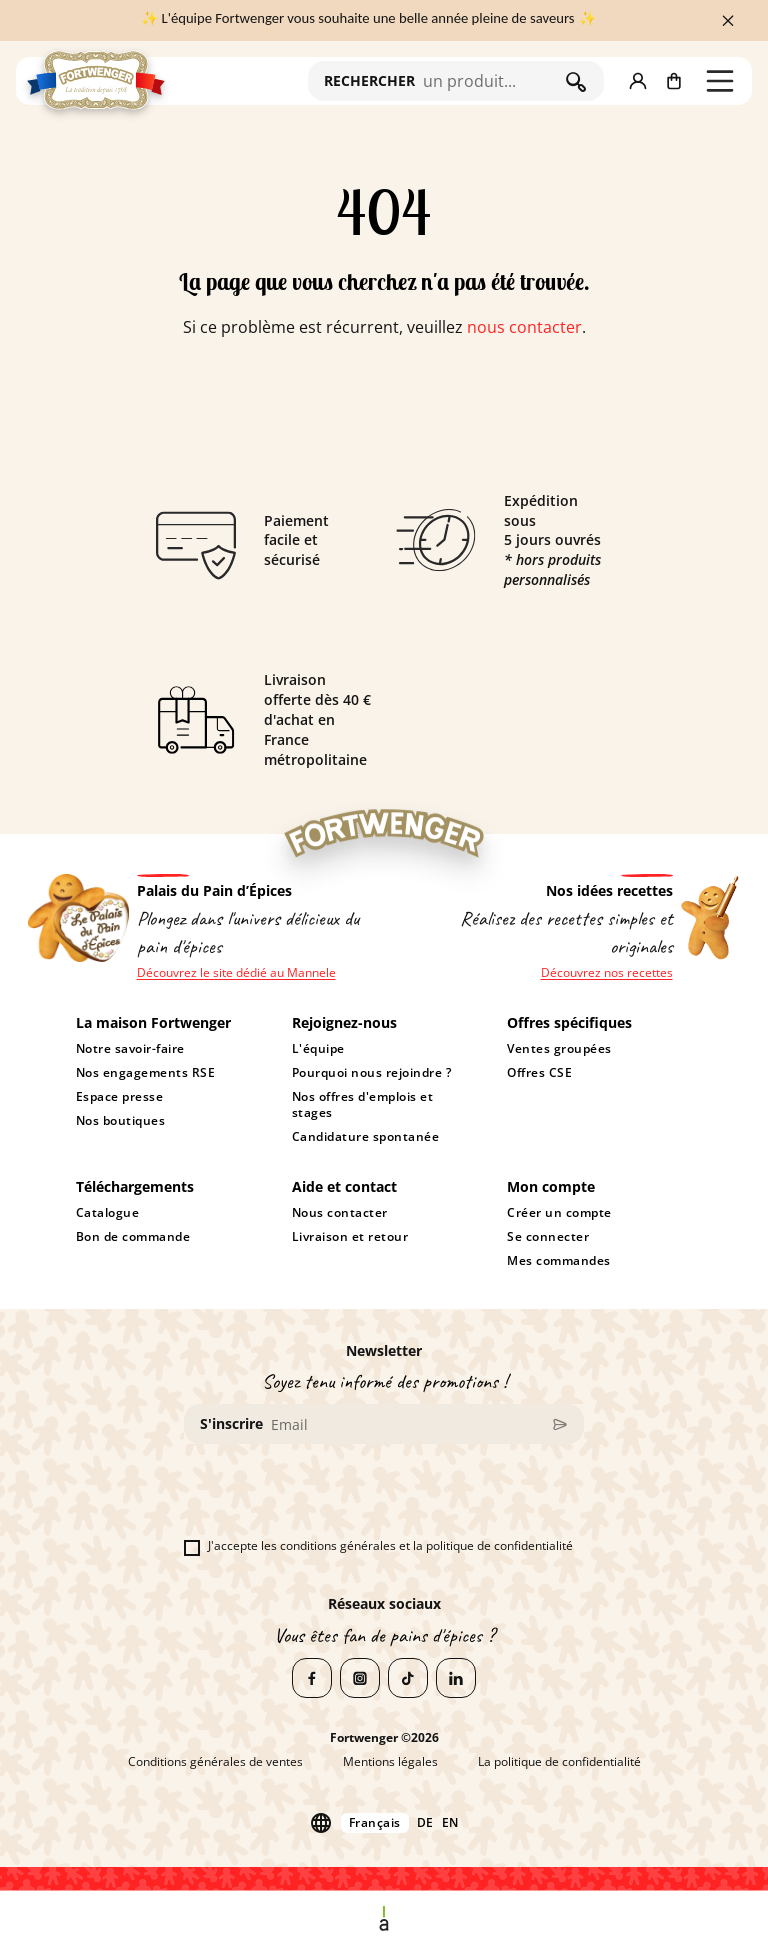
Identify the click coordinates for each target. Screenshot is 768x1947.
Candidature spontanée (365, 1137)
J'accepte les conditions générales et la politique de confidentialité (378, 1546)
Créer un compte (559, 1213)
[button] (638, 81)
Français (375, 1822)
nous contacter (524, 327)
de (425, 1823)
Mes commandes (559, 1261)
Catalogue (108, 1213)
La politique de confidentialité (559, 1762)
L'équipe (318, 1049)
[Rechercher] (489, 81)
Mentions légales (390, 1762)
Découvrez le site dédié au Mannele (236, 973)
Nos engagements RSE (146, 1073)
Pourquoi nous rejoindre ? (371, 1073)
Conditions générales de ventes (215, 1762)
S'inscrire (231, 1423)
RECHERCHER (369, 80)
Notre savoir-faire (130, 1049)
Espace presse (120, 1097)
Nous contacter (340, 1213)
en (450, 1823)
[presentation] (336, 1499)
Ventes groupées (559, 1049)
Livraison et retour (350, 1237)
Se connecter (548, 1237)
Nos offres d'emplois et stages (362, 1105)
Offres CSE (539, 1073)
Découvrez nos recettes (607, 973)
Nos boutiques (121, 1121)
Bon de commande (133, 1237)
